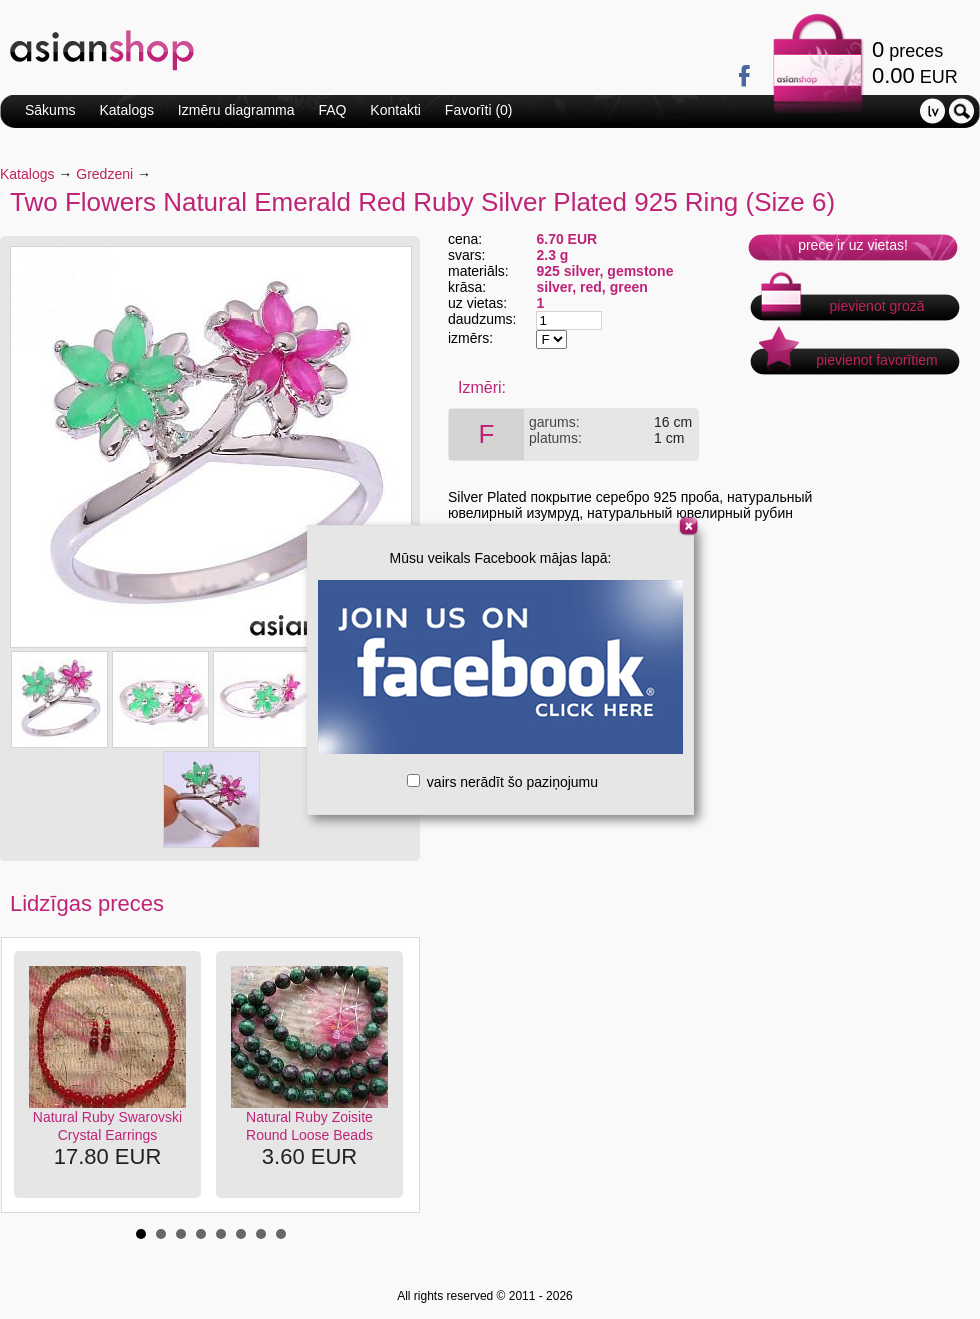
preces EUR (915, 62)
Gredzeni (104, 174)
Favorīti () (479, 110)
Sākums (50, 110)
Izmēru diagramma (236, 110)
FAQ (332, 110)
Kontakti (395, 110)
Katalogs (126, 110)
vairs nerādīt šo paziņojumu (502, 782)
